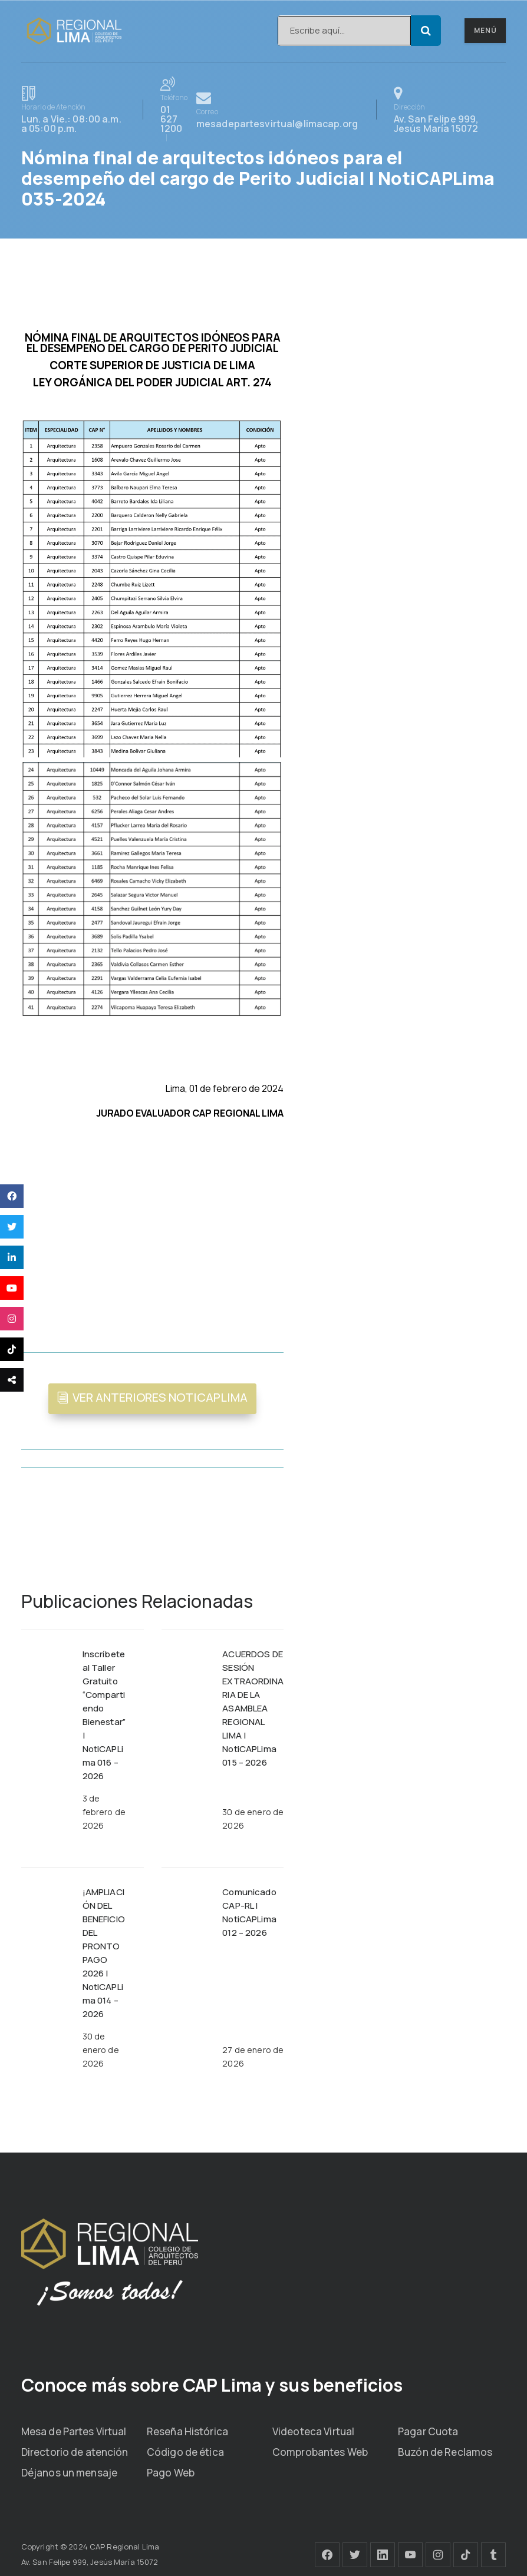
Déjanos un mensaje (69, 2472)
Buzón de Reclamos (445, 2452)
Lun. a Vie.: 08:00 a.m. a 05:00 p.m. (72, 109)
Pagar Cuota (428, 2431)
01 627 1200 (173, 109)
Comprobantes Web (320, 2452)
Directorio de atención (75, 2452)
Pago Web (171, 2472)
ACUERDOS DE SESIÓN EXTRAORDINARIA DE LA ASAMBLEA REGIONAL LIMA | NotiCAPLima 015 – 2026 (252, 1708)
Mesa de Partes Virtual (74, 2431)
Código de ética (185, 2452)
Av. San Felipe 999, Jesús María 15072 (450, 109)
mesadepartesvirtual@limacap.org (277, 109)
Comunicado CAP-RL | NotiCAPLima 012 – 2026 (249, 1912)
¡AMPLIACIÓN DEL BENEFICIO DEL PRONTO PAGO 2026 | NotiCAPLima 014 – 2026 (104, 1953)
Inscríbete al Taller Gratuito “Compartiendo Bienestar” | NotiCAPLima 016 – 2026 (104, 1715)
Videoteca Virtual (313, 2431)
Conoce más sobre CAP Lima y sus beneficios (212, 2385)
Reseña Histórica (187, 2431)
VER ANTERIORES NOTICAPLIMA (160, 1397)
